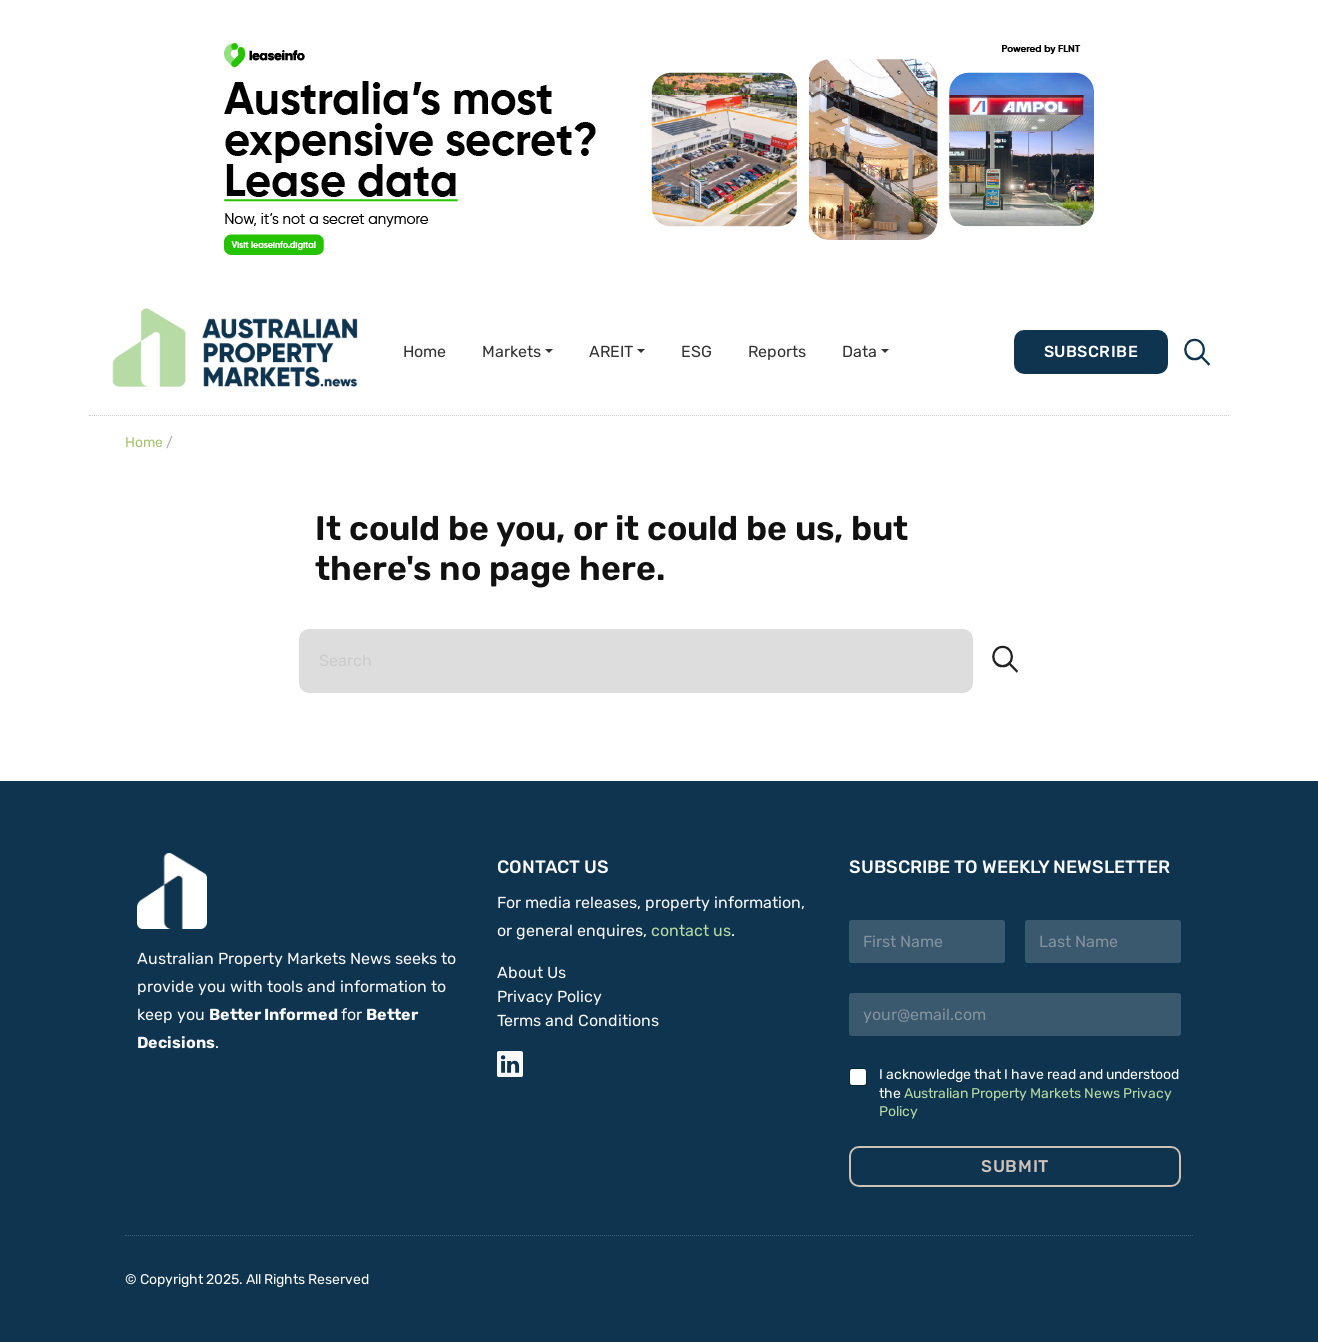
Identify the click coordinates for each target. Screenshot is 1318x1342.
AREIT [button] (611, 351)
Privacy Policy (549, 996)
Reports (777, 351)
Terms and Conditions (578, 1020)
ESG (696, 351)
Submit (1014, 1166)
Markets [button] (511, 351)
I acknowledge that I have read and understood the (1029, 1092)
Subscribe (1091, 351)
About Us (531, 972)
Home (424, 351)
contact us (691, 930)
